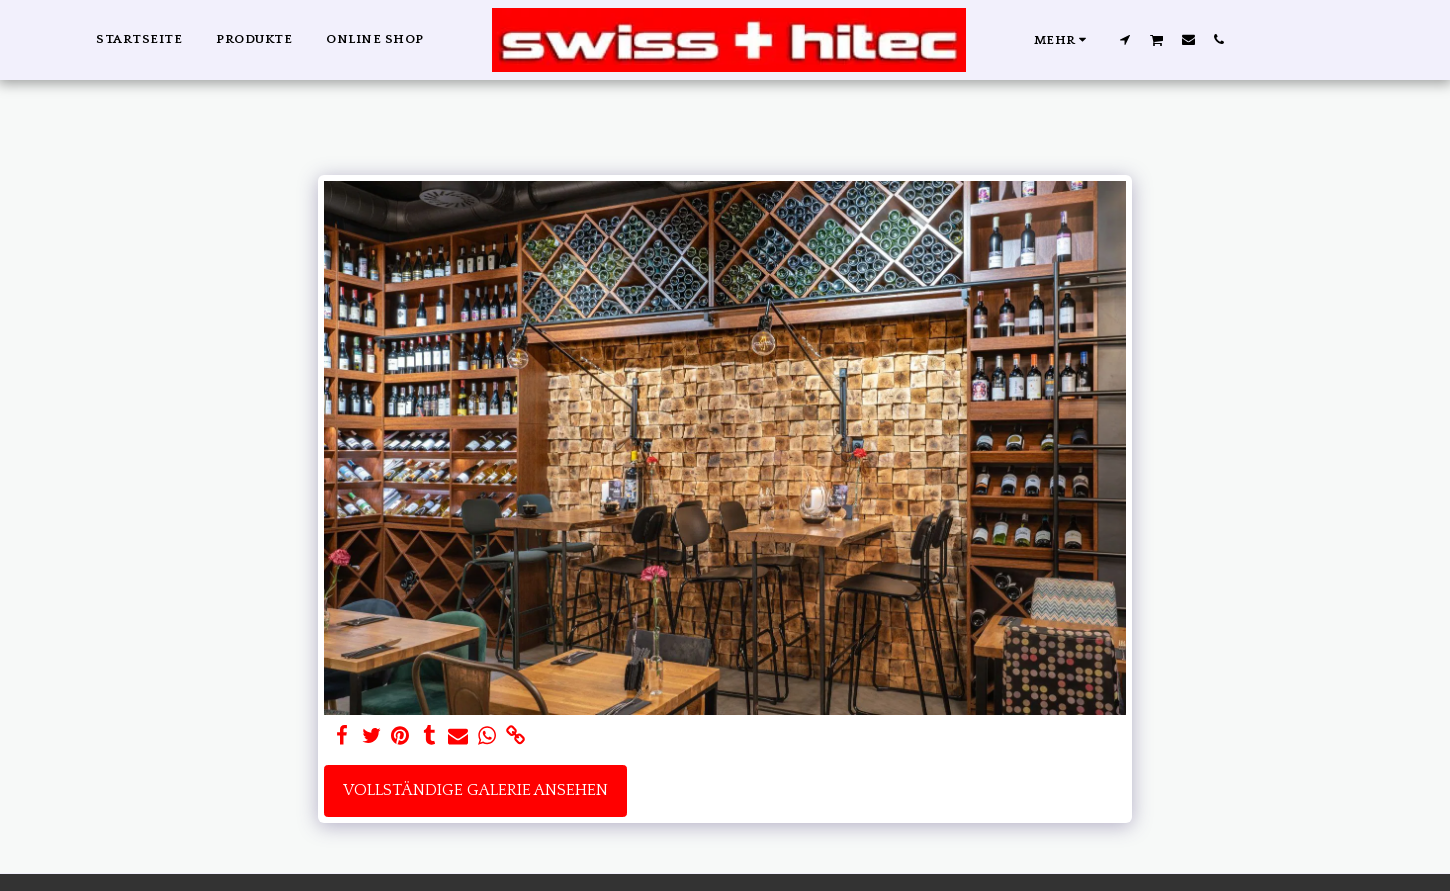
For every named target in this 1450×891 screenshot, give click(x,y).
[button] (1124, 39)
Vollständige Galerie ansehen (475, 790)
